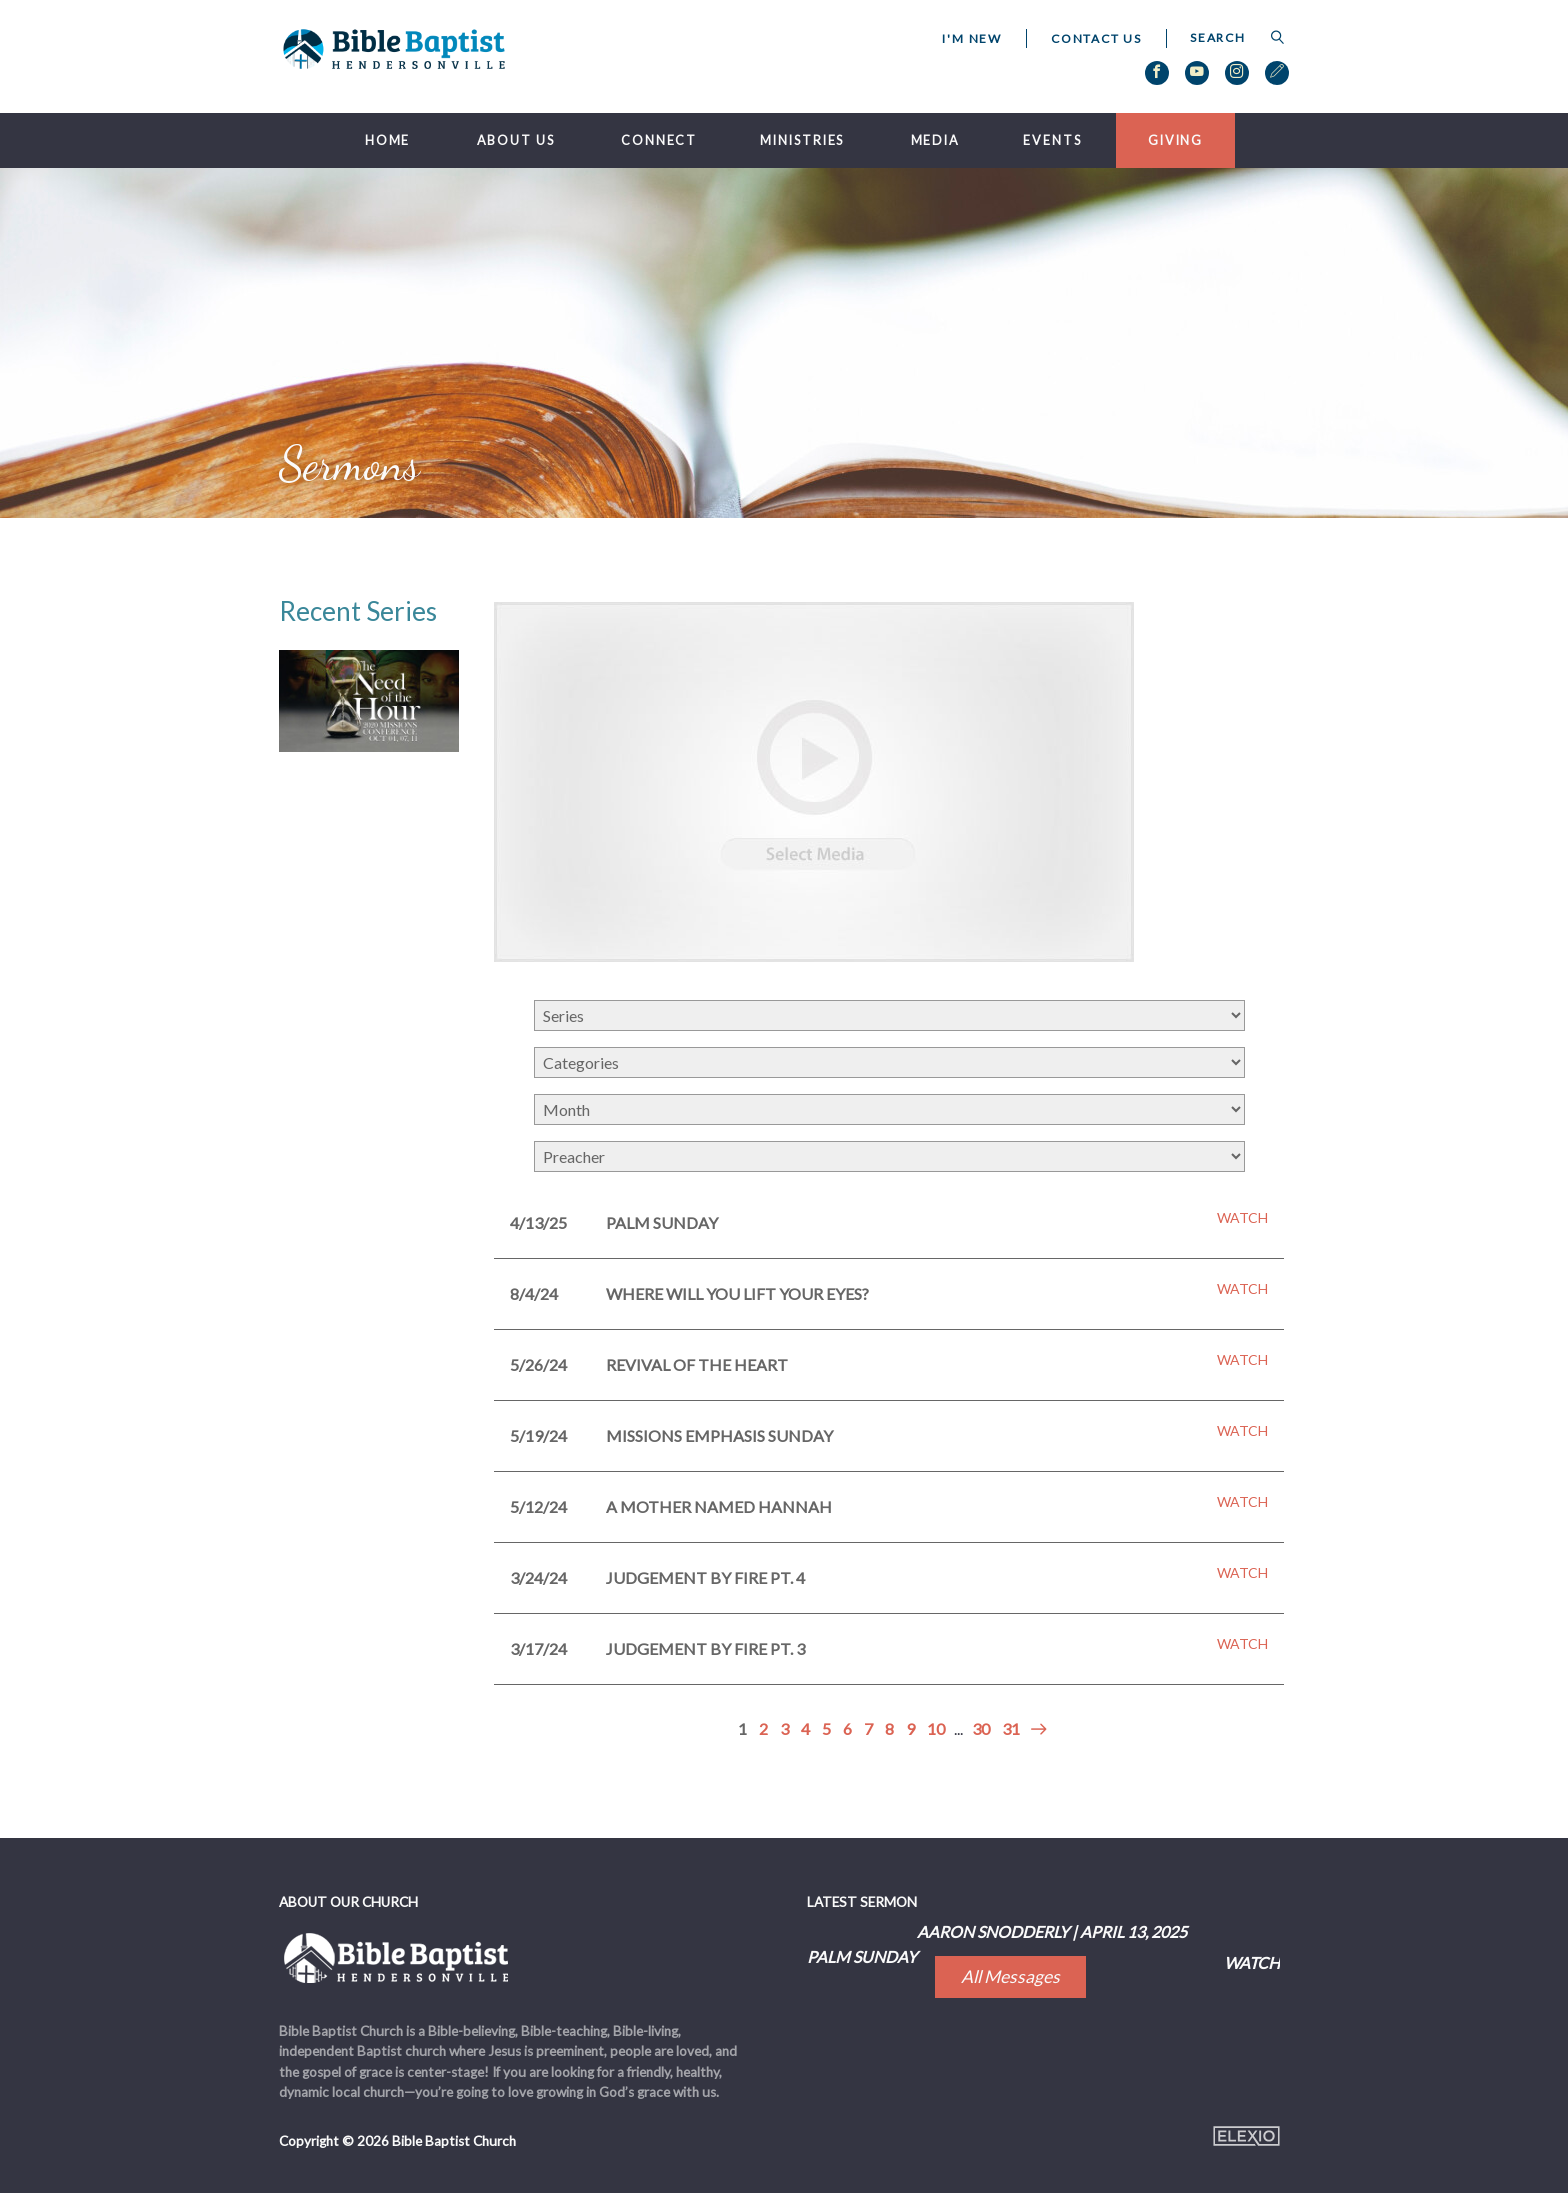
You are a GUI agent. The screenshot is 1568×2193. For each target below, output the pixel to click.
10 (936, 1728)
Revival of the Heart (697, 1364)
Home (388, 140)
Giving (1175, 140)
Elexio (1246, 2136)
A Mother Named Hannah (719, 1506)
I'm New (972, 38)
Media (935, 140)
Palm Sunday (662, 1222)
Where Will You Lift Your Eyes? (737, 1293)
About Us (516, 140)
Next (1035, 1729)
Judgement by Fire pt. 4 (705, 1577)
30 (981, 1728)
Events (1052, 140)
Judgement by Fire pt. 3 (705, 1648)
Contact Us (1096, 38)
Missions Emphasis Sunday (719, 1435)
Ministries (802, 140)
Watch (1242, 1218)
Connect (659, 140)
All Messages (1010, 1976)
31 (1011, 1728)
